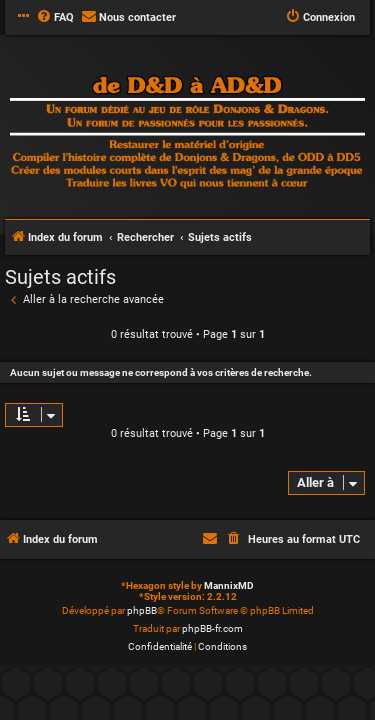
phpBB (142, 610)
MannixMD (229, 585)
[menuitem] (55, 18)
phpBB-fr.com (212, 628)
